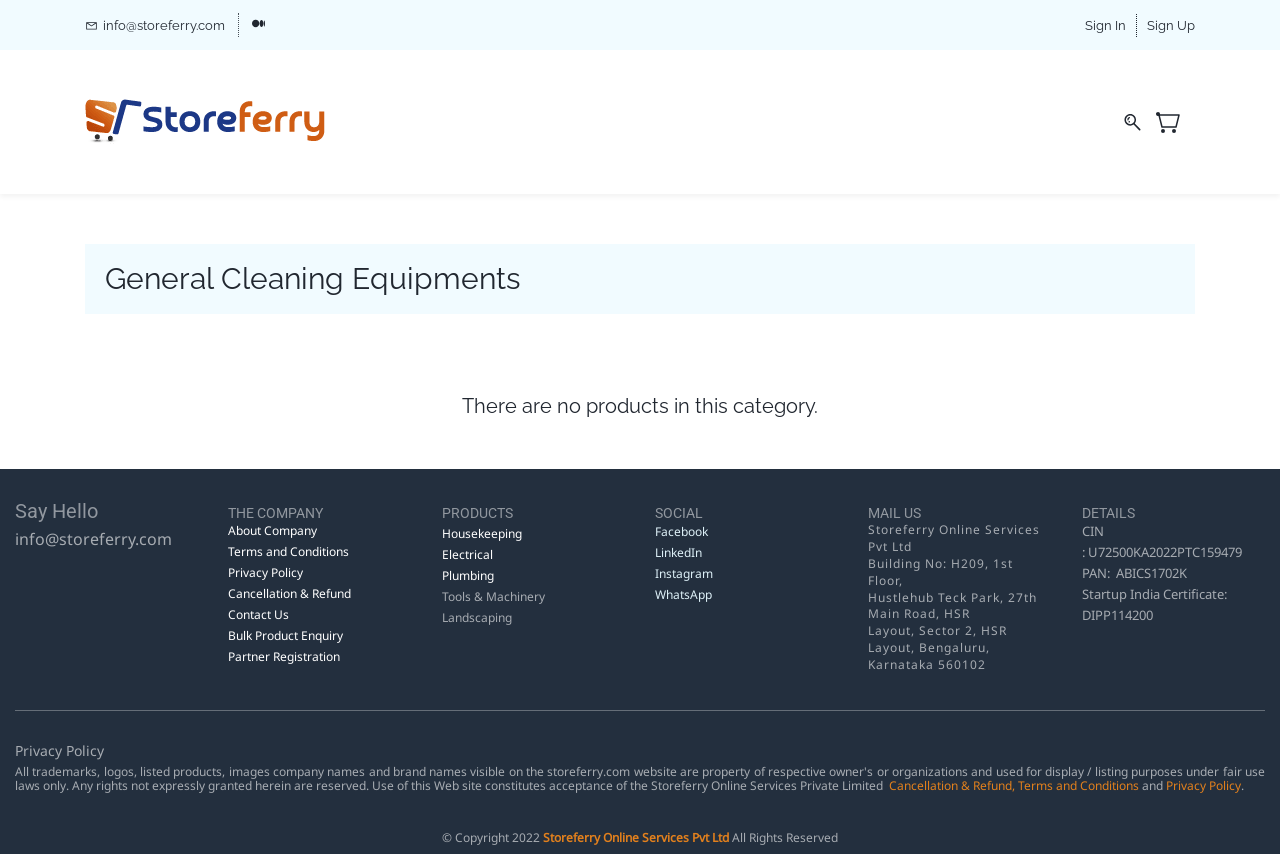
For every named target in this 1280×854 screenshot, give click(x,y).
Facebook (681, 531)
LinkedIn (680, 552)
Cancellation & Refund (950, 785)
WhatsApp (683, 594)
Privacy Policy (1203, 785)
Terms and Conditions (1078, 785)
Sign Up (1171, 25)
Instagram (684, 573)
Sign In (1105, 25)
